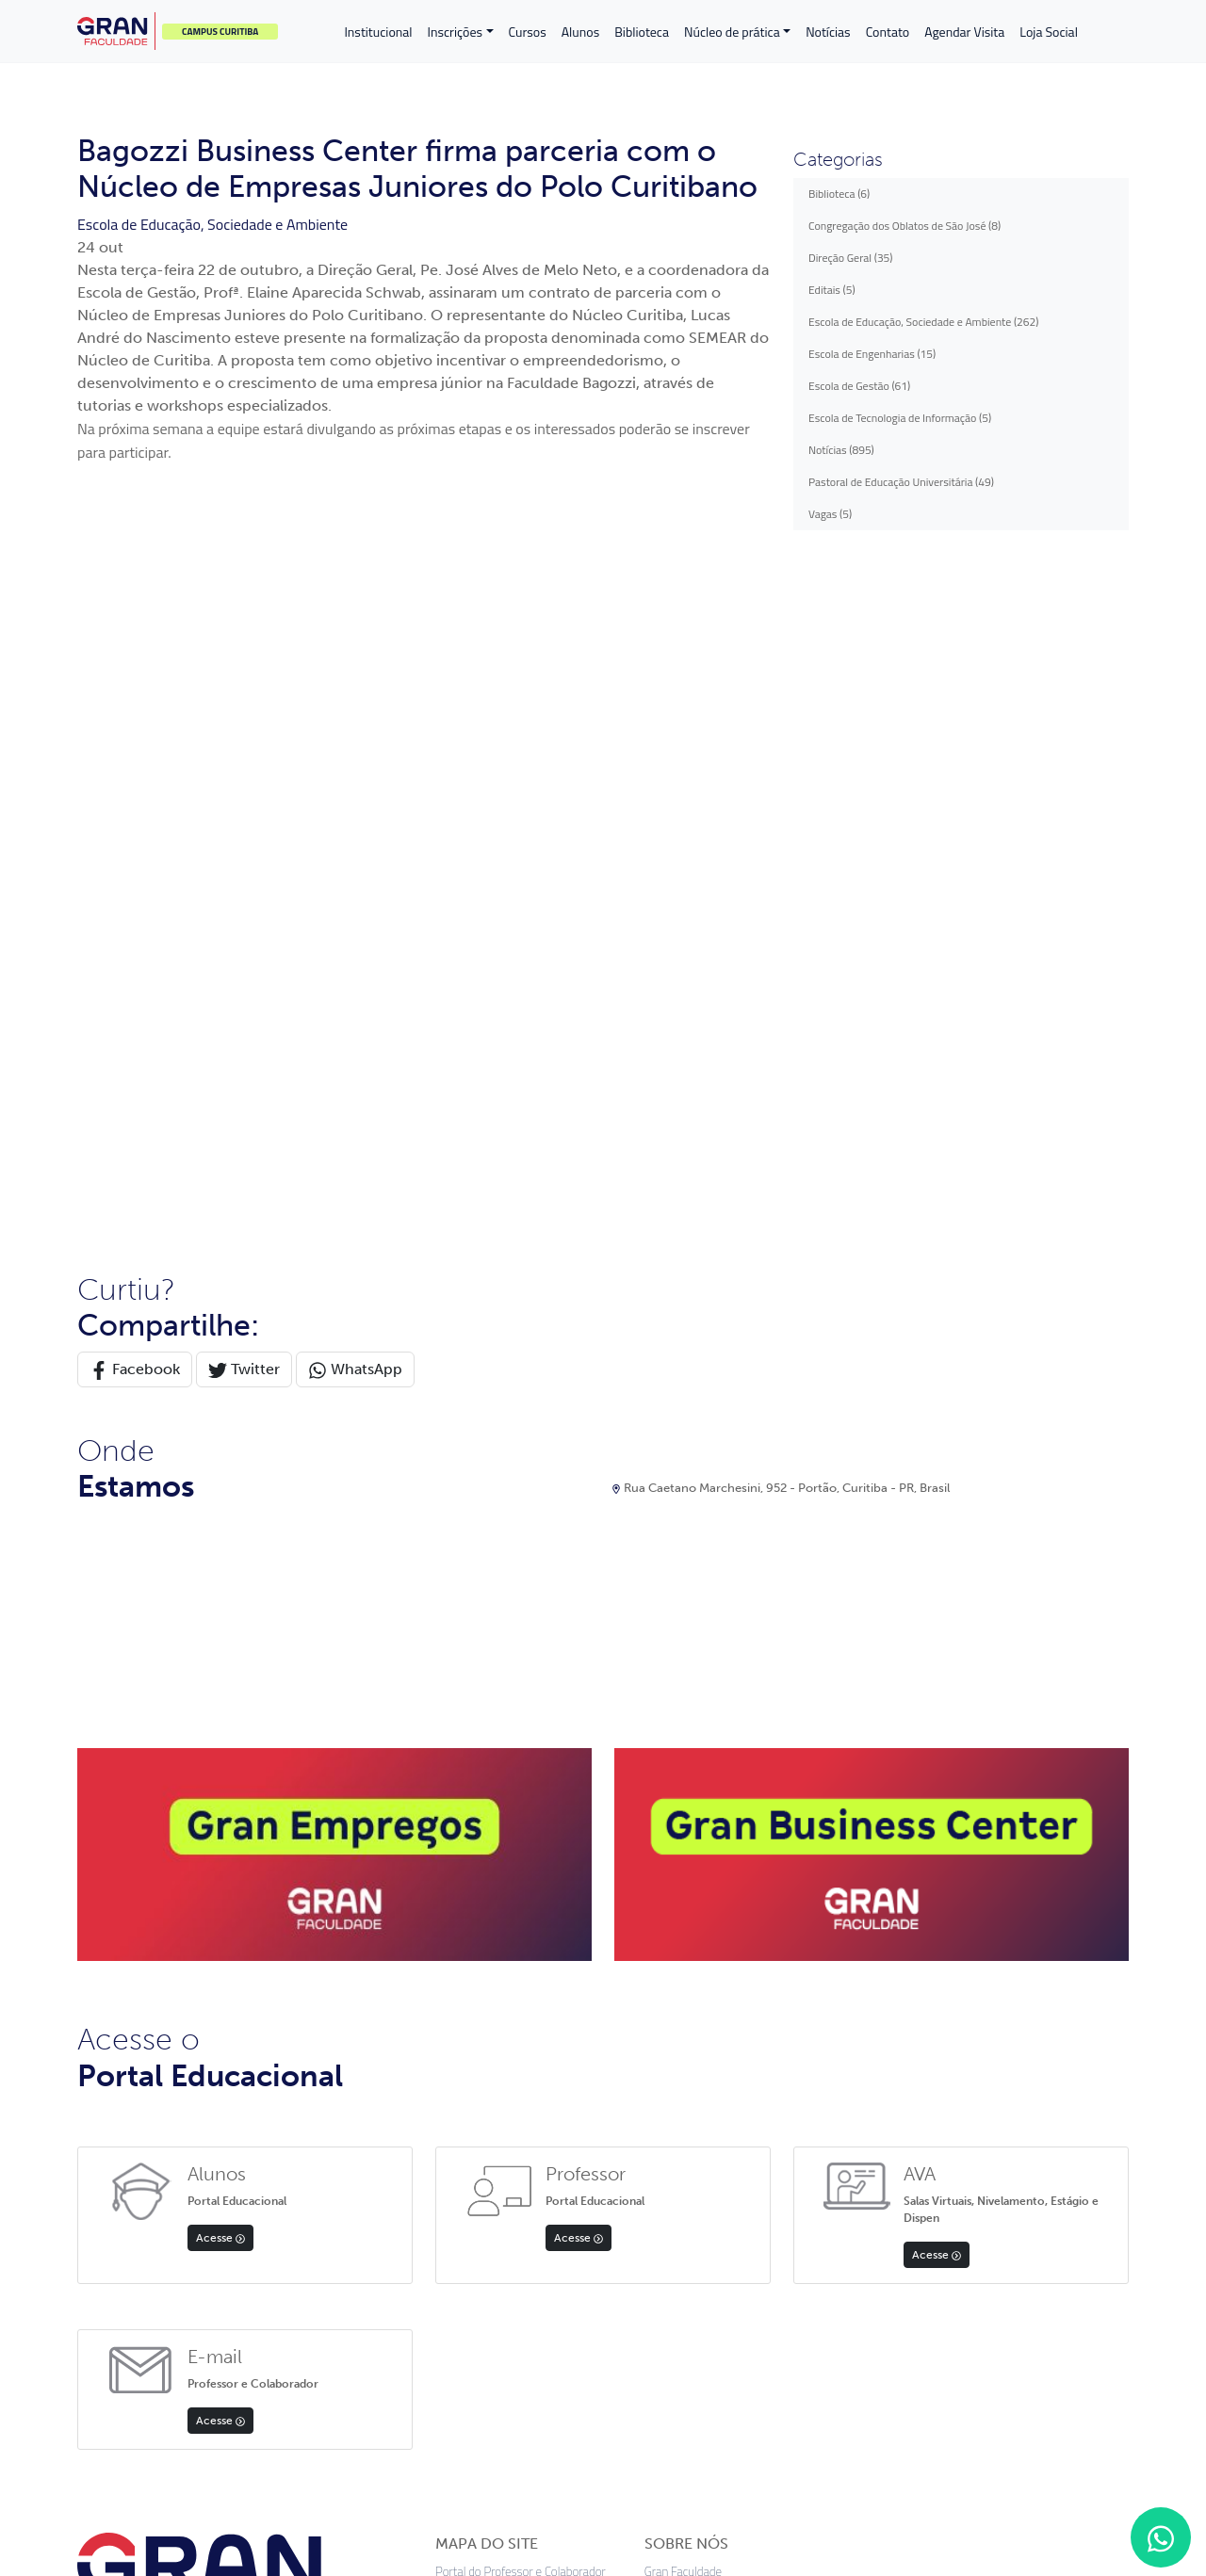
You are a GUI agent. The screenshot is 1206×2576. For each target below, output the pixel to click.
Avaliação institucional (700, 2057)
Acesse (220, 1567)
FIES (446, 2005)
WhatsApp (355, 699)
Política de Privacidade (491, 2135)
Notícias (828, 31)
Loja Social (1048, 31)
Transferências (471, 1979)
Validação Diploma (481, 2160)
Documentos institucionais (711, 1953)
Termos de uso (588, 2447)
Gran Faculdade (683, 1901)
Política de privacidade (456, 2447)
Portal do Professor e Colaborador (520, 1901)
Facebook (135, 699)
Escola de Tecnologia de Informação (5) (899, 418)
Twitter (244, 699)
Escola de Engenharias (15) (872, 354)
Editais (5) (832, 290)
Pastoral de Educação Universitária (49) (901, 482)
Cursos (527, 31)
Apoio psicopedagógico (701, 1979)
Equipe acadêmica (689, 1927)
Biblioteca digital (685, 2031)
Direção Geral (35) (850, 258)
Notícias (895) (841, 450)
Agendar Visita (964, 31)
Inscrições (455, 31)
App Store (138, 2295)
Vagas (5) (830, 514)
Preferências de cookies (723, 2447)
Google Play (261, 2306)
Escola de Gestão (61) (859, 386)
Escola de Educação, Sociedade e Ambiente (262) (923, 322)
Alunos (580, 31)
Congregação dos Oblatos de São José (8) (904, 226)
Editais (452, 2057)
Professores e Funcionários (503, 2108)
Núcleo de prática (732, 31)
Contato (888, 31)
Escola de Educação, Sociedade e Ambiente (212, 224)
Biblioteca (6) (839, 194)
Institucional (378, 31)
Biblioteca (641, 31)
